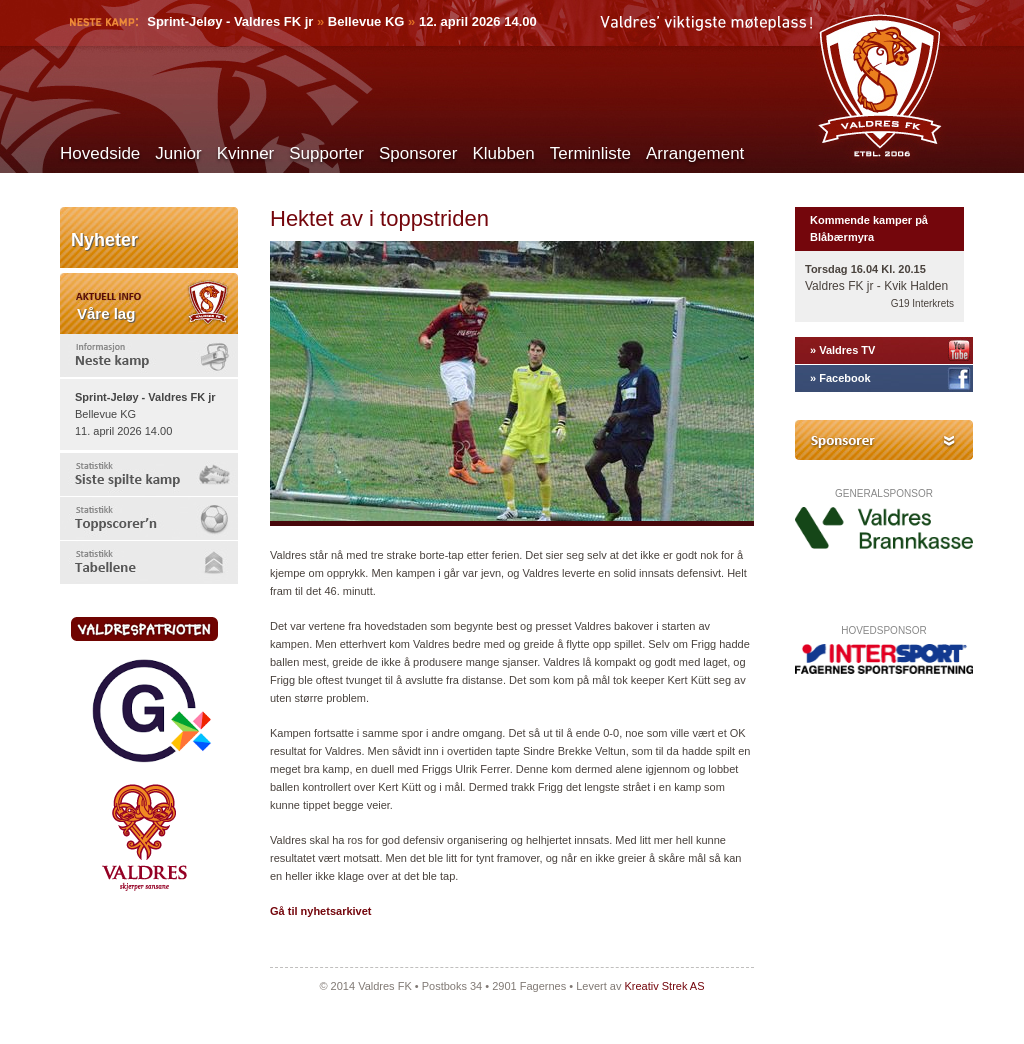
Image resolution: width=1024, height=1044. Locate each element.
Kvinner (246, 153)
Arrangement (695, 153)
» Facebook (840, 378)
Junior (178, 153)
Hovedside (100, 153)
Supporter (326, 153)
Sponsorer (418, 153)
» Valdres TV (842, 350)
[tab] (149, 355)
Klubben (503, 153)
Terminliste (590, 153)
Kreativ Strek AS (664, 986)
